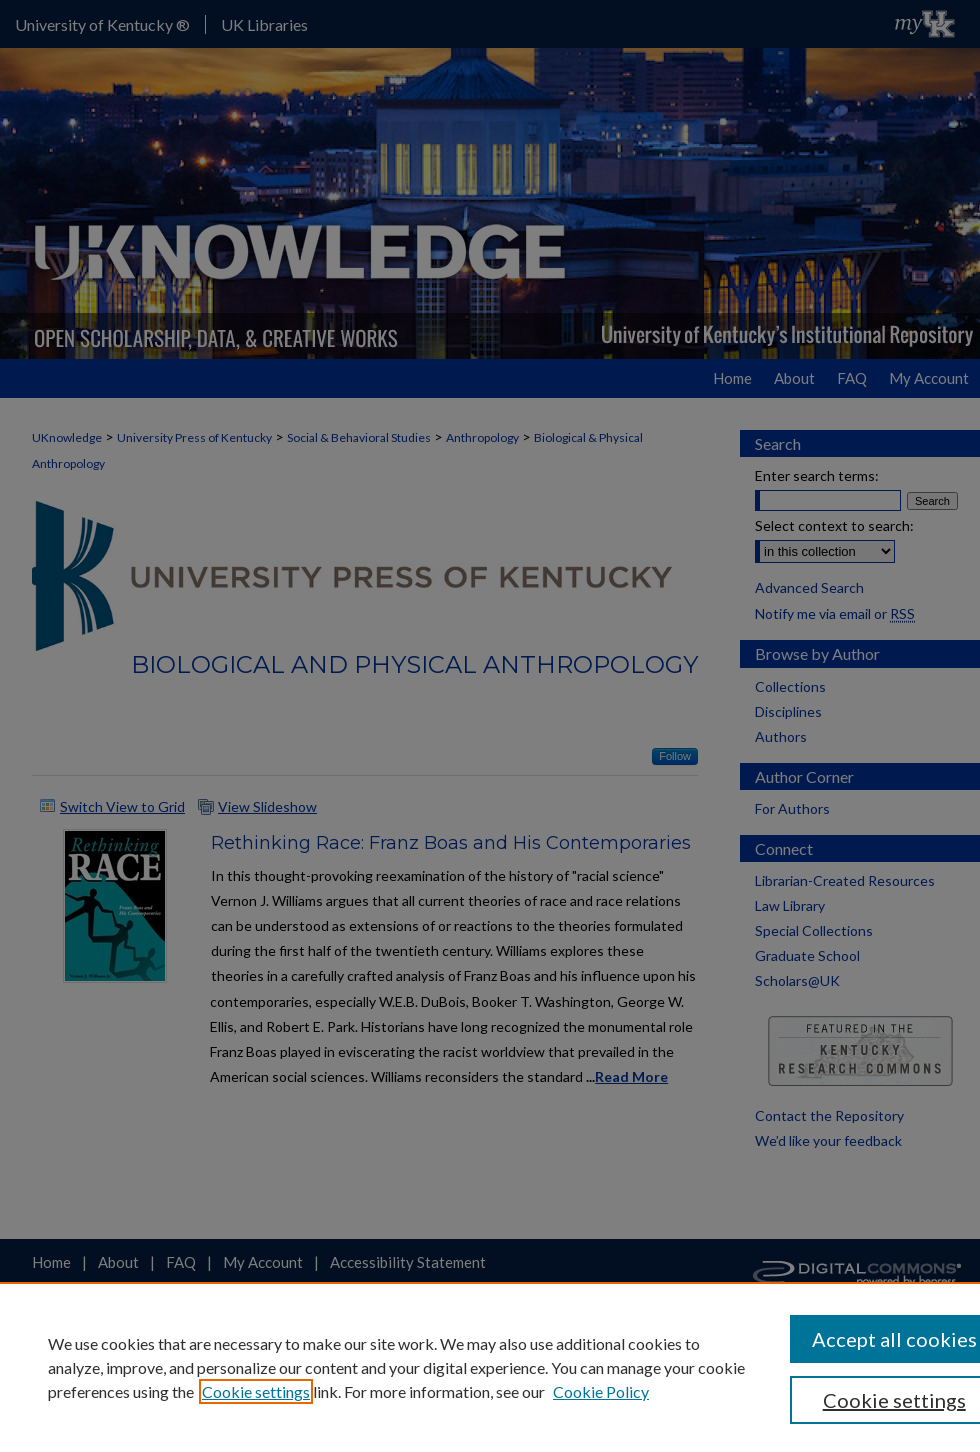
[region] (490, 1367)
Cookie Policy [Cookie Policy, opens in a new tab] (601, 1391)
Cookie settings (256, 1391)
